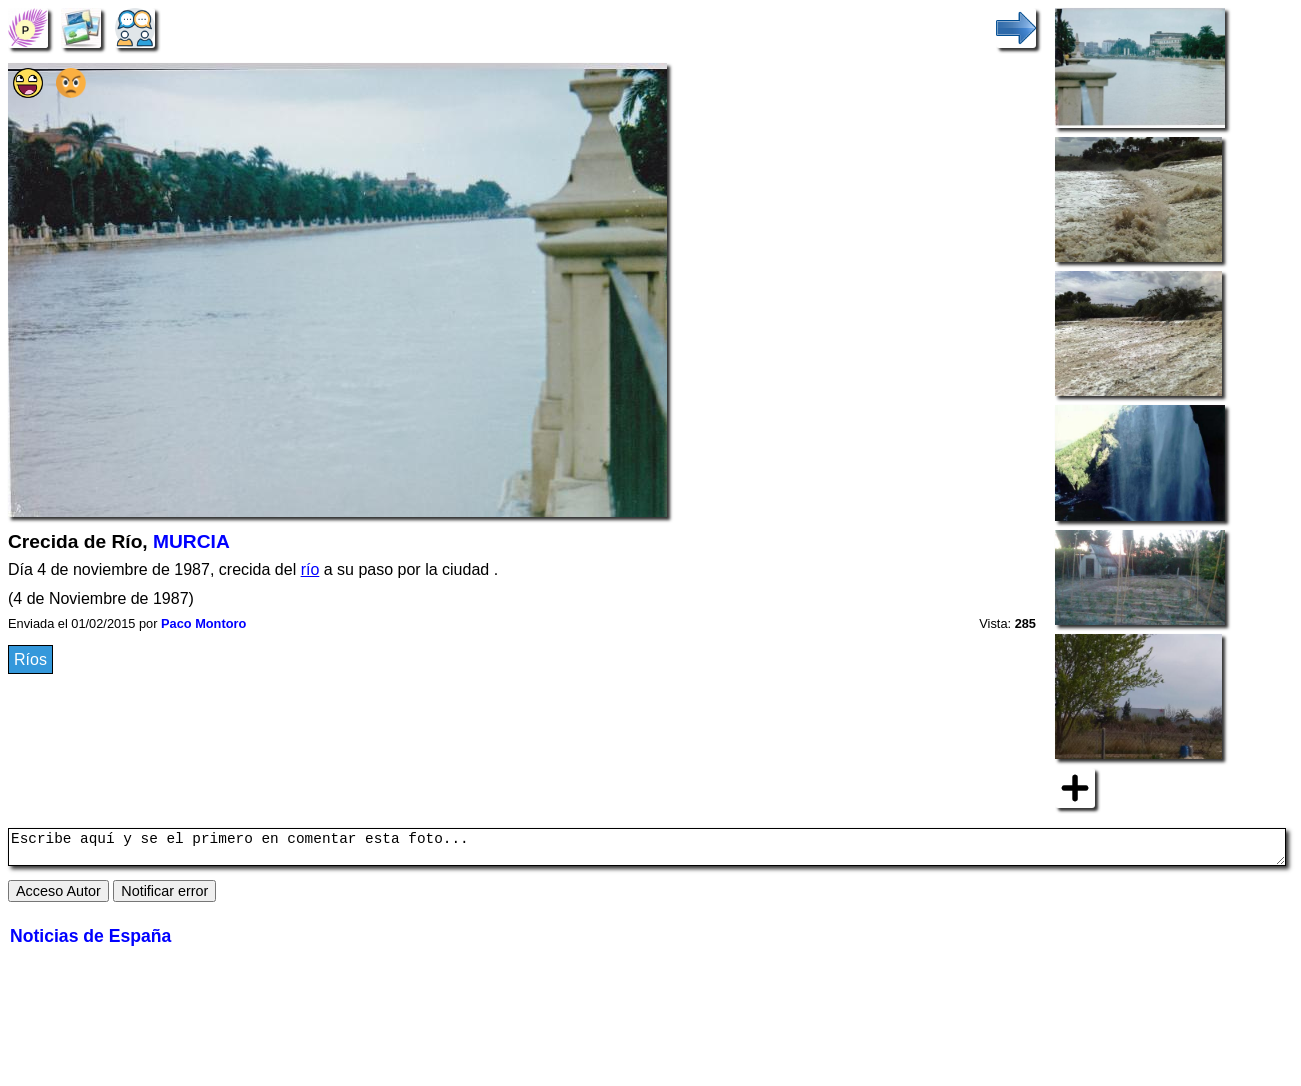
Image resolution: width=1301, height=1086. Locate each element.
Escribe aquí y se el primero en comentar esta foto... (647, 850)
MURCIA (191, 541)
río (310, 569)
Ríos (30, 659)
